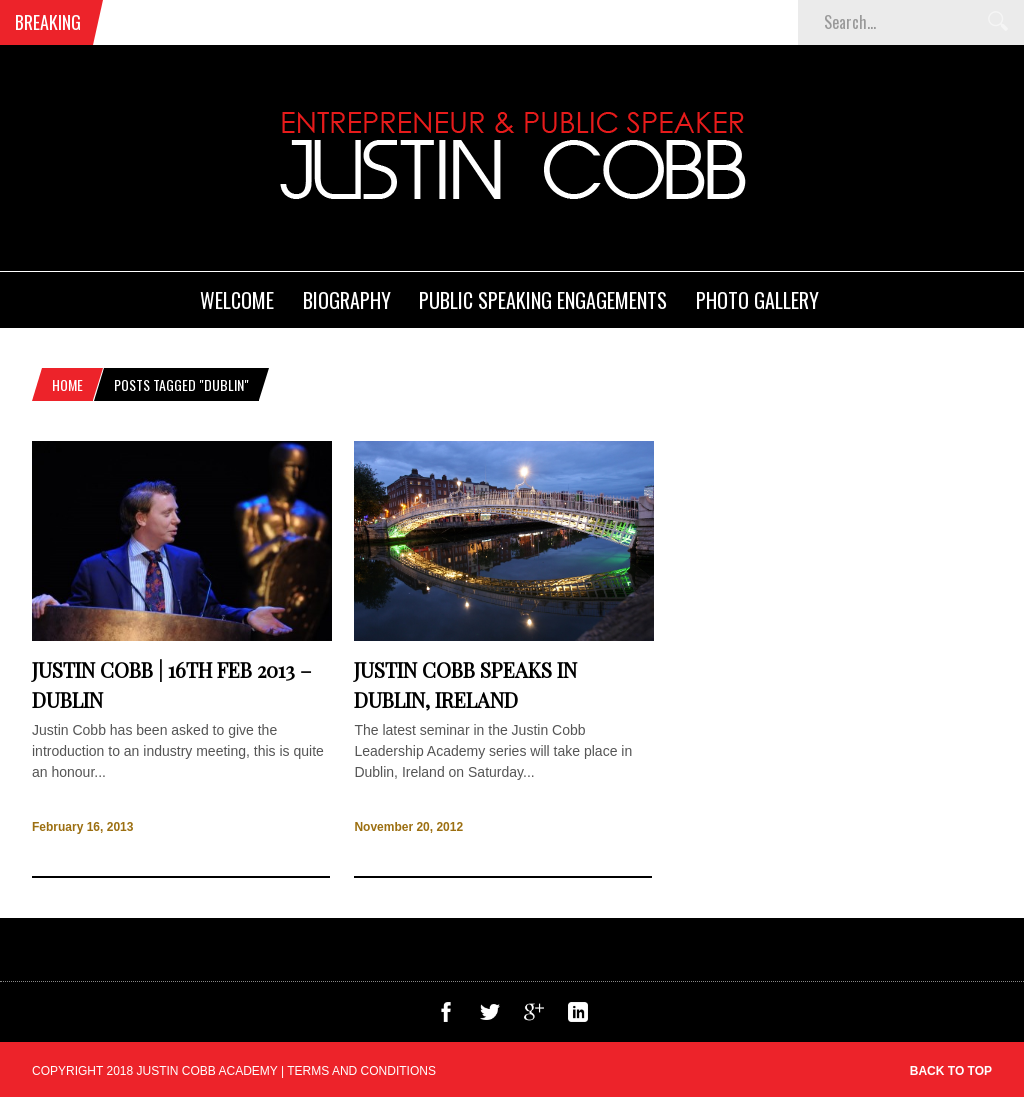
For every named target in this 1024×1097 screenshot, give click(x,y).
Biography (347, 300)
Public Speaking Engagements (543, 300)
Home (67, 384)
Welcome (237, 300)
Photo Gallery (757, 300)
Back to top (951, 1071)
